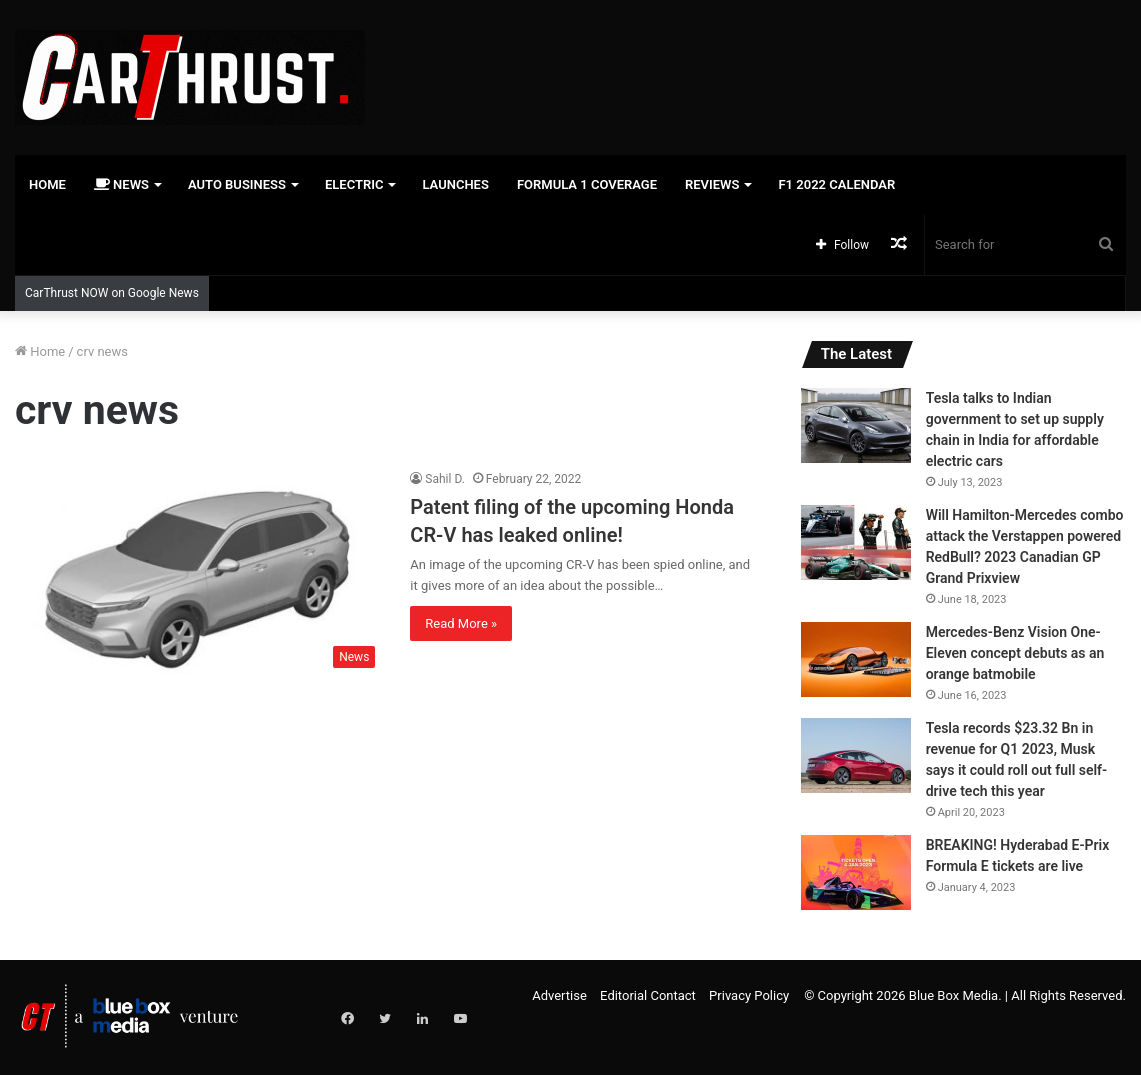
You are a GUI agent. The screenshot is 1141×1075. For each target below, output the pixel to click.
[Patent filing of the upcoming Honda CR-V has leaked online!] (200, 573)
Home (47, 184)
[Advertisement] (761, 65)
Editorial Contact (648, 995)
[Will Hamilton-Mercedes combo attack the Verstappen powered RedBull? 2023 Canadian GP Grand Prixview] (856, 542)
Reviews (712, 184)
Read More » (461, 623)
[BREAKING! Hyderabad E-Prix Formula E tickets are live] (856, 872)
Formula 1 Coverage (587, 184)
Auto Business (237, 184)
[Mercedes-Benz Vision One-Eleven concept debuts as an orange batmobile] (856, 659)
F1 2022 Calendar (836, 184)
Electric (354, 184)
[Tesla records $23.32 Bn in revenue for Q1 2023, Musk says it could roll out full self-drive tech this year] (856, 755)
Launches (455, 184)
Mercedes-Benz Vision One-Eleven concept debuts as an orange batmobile (1015, 653)
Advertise (559, 995)
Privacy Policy (749, 995)
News (121, 184)
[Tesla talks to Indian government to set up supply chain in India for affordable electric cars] (856, 425)
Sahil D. (445, 479)
